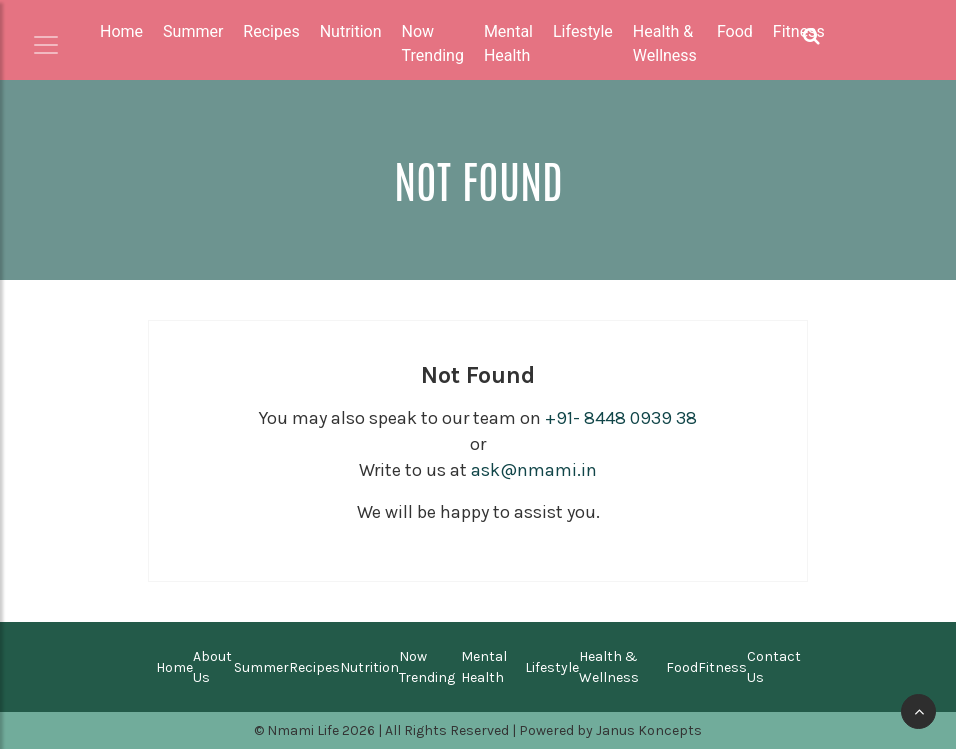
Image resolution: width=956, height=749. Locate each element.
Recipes (314, 667)
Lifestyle (552, 667)
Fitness (722, 667)
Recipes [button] (271, 31)
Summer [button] (193, 31)
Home (121, 31)
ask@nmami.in (534, 470)
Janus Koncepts (649, 730)
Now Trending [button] (433, 43)
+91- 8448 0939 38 (621, 418)
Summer (261, 667)
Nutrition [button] (351, 31)
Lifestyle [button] (583, 31)
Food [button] (735, 31)
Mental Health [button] (508, 43)
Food (682, 667)
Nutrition (369, 667)
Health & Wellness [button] (665, 43)
